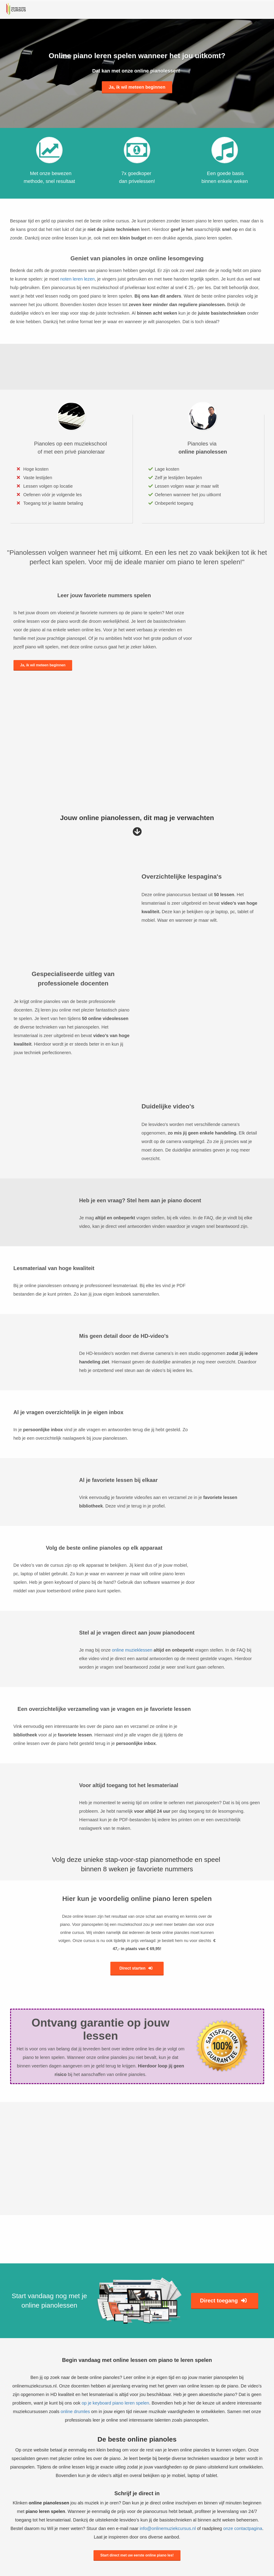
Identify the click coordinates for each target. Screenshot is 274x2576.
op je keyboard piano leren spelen (115, 2402)
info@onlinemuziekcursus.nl (168, 2528)
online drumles (75, 2411)
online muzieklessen (132, 1650)
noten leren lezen (77, 278)
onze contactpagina (242, 2528)
